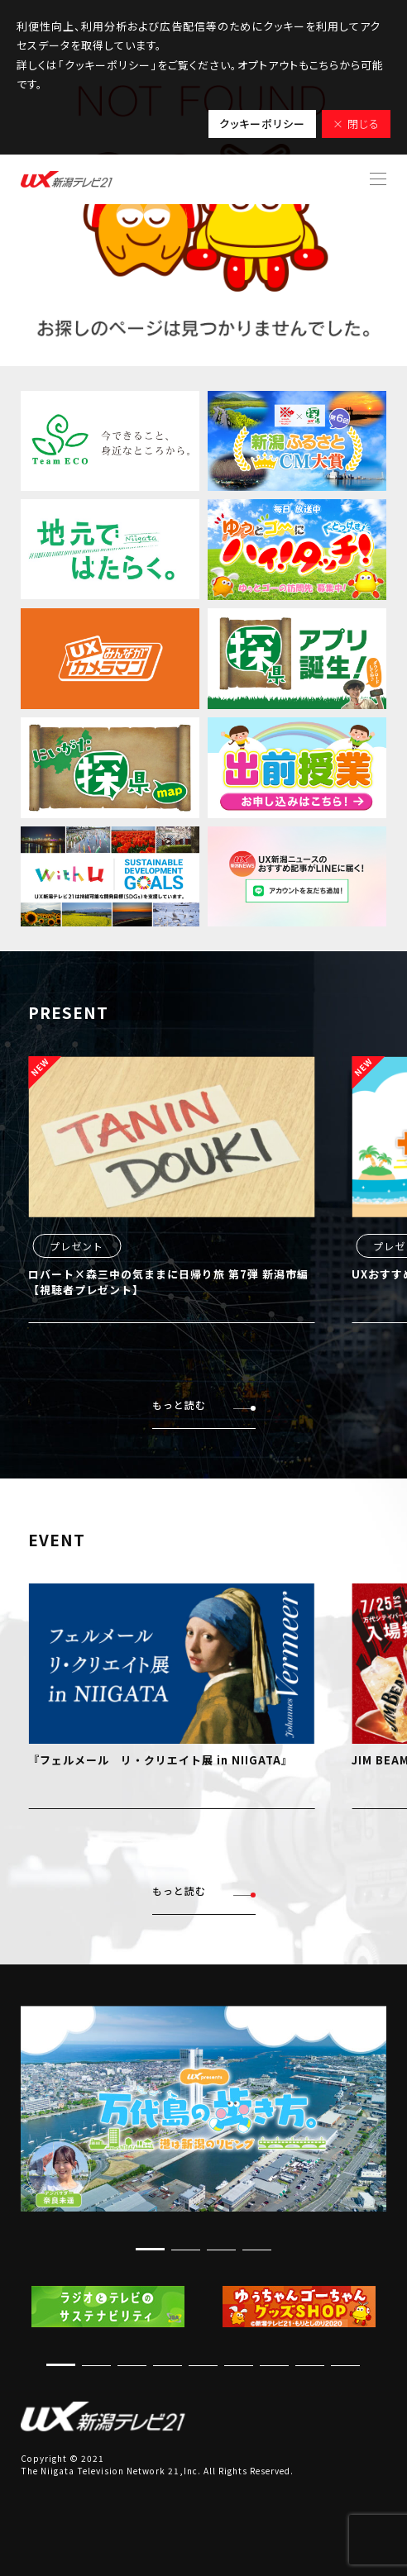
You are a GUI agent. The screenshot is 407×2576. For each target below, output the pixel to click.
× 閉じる (356, 123)
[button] (150, 2249)
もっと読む (204, 1405)
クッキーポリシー (262, 123)
